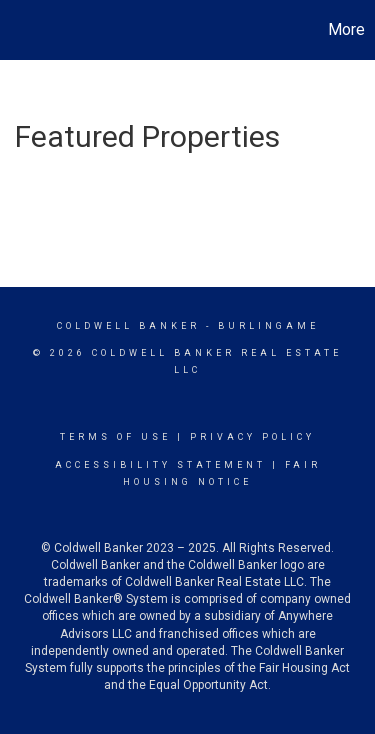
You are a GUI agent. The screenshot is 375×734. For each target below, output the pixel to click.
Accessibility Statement (160, 465)
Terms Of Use (115, 437)
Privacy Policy (252, 437)
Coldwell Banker (128, 326)
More (346, 29)
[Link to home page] (18, 30)
